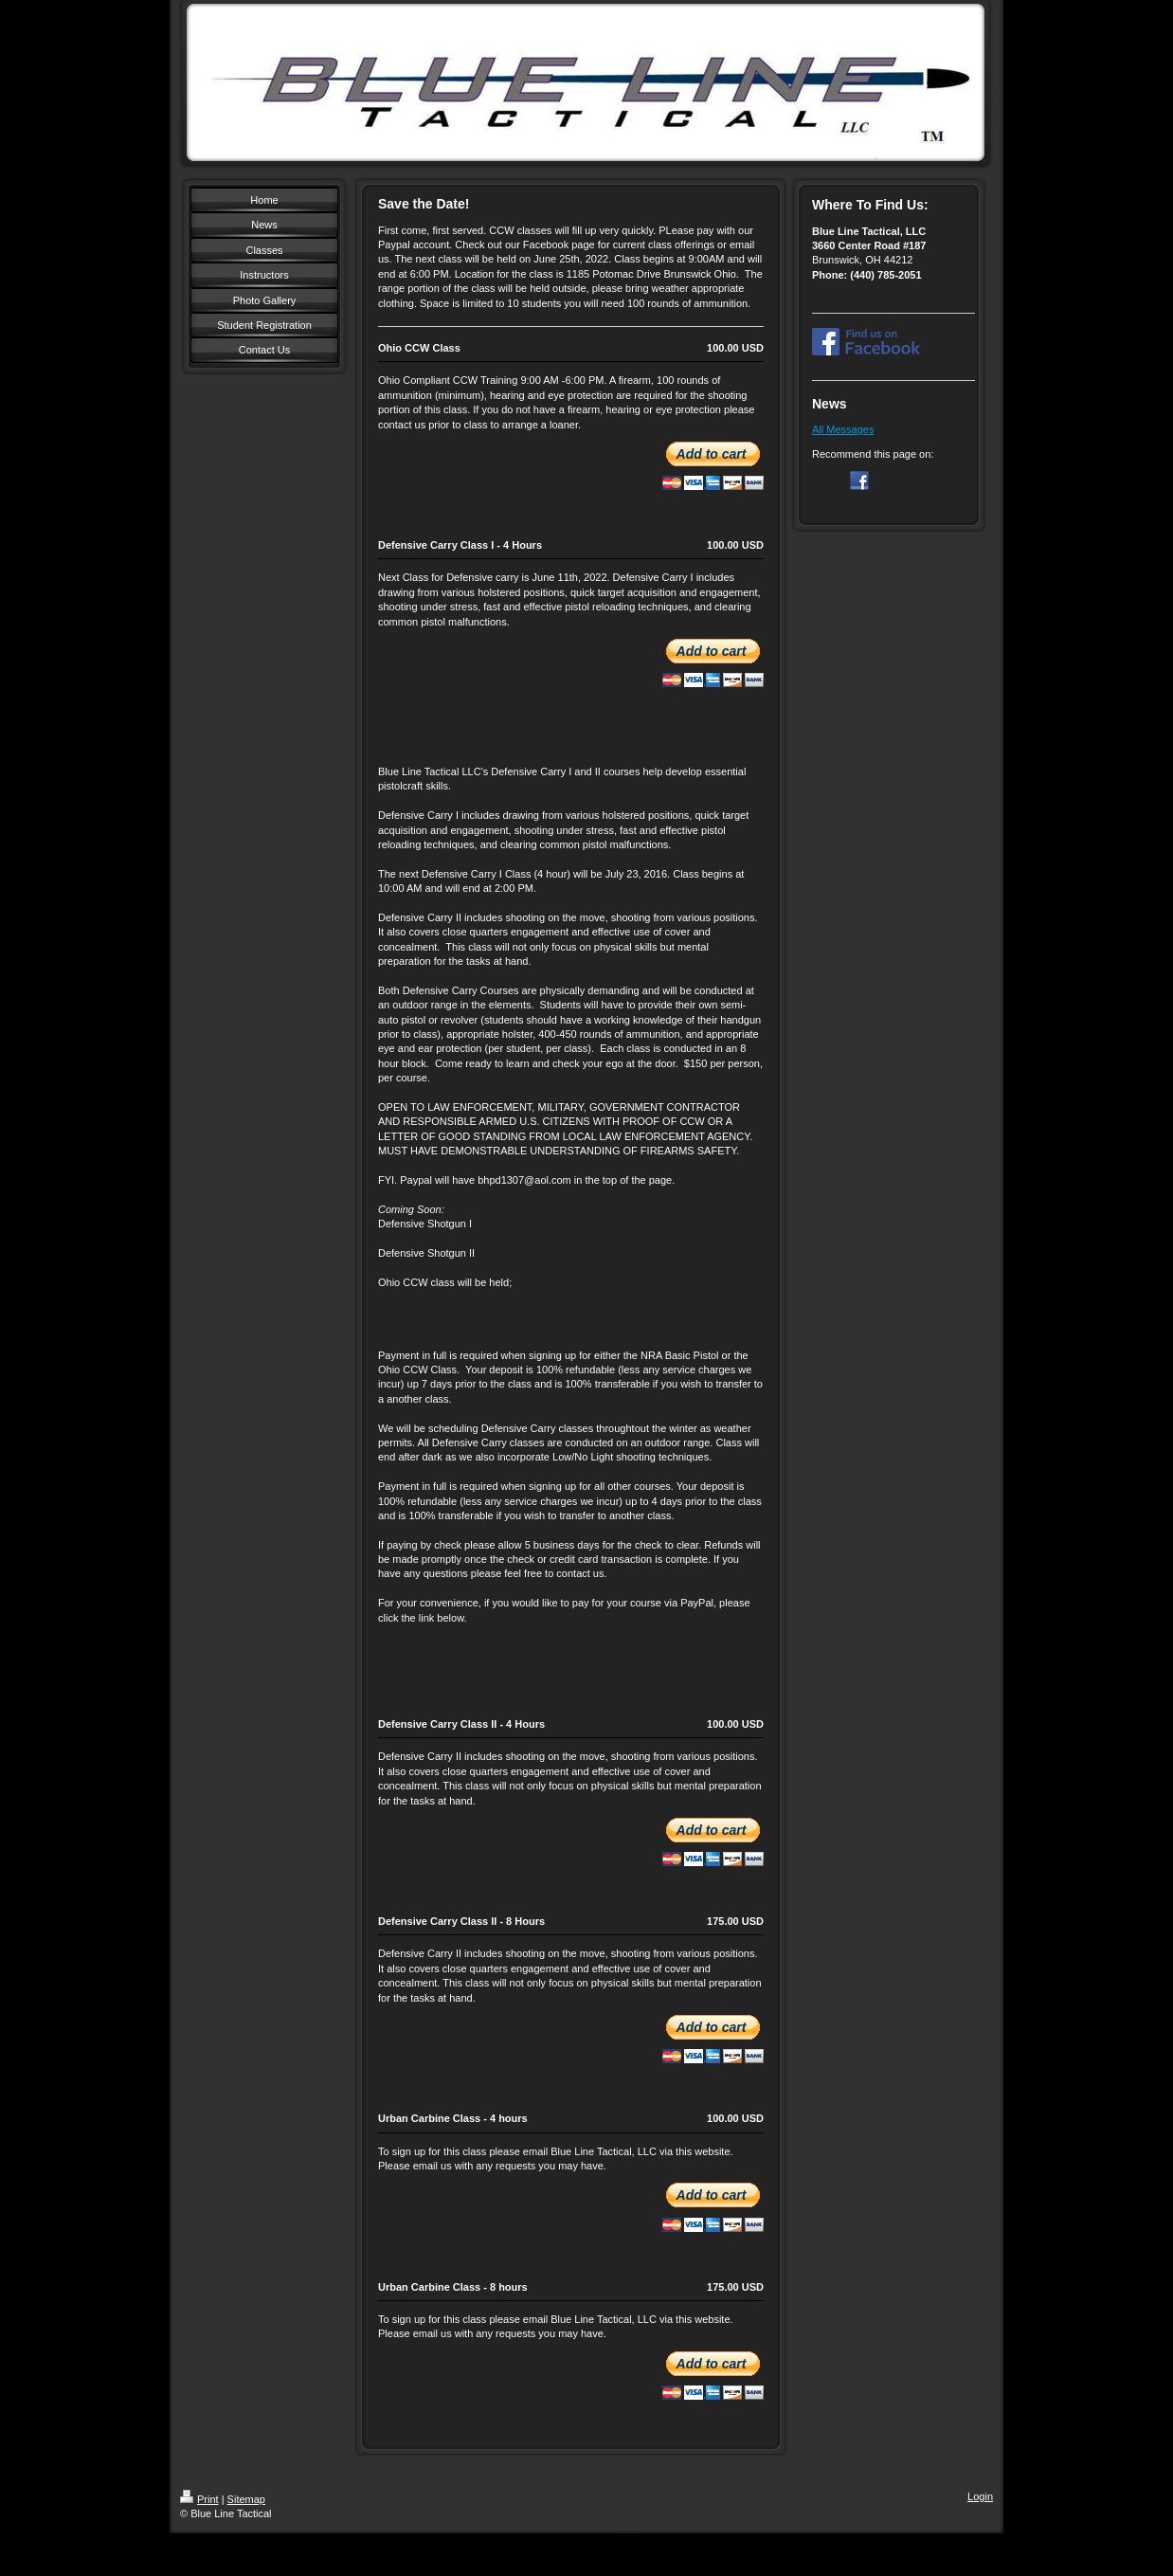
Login (980, 2496)
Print (199, 2499)
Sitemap (246, 2499)
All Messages (843, 429)
